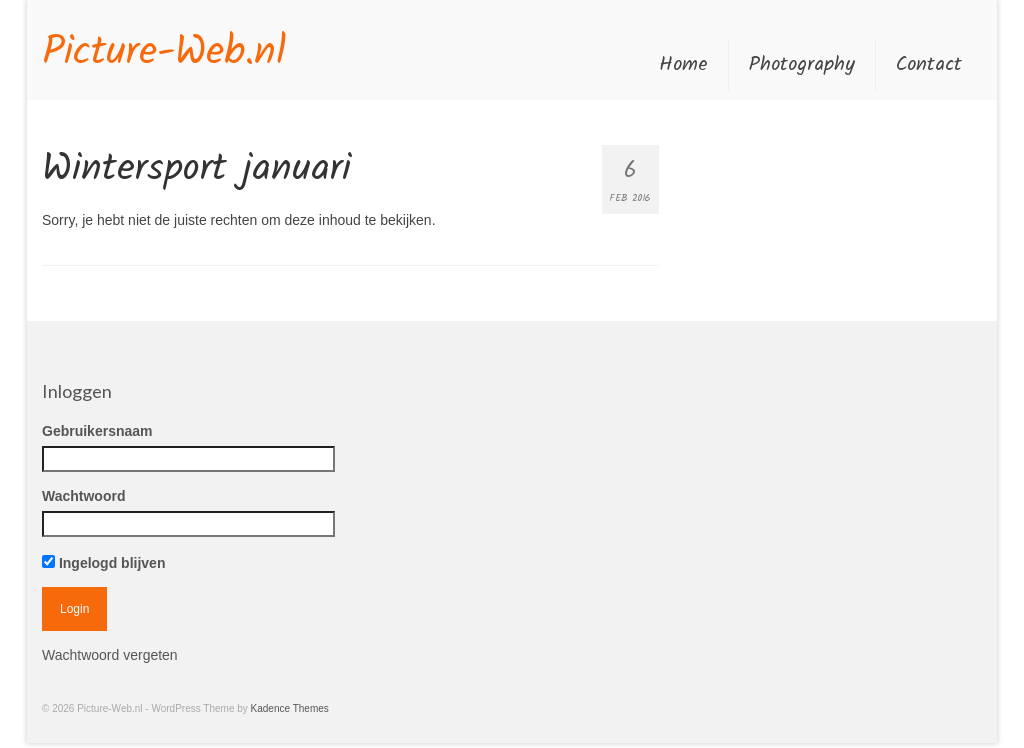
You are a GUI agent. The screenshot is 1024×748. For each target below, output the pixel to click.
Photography (802, 65)
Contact (929, 65)
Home (683, 65)
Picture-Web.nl (164, 53)
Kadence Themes (290, 708)
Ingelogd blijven (103, 563)
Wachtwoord (83, 496)
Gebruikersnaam (97, 431)
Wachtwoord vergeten (110, 655)
